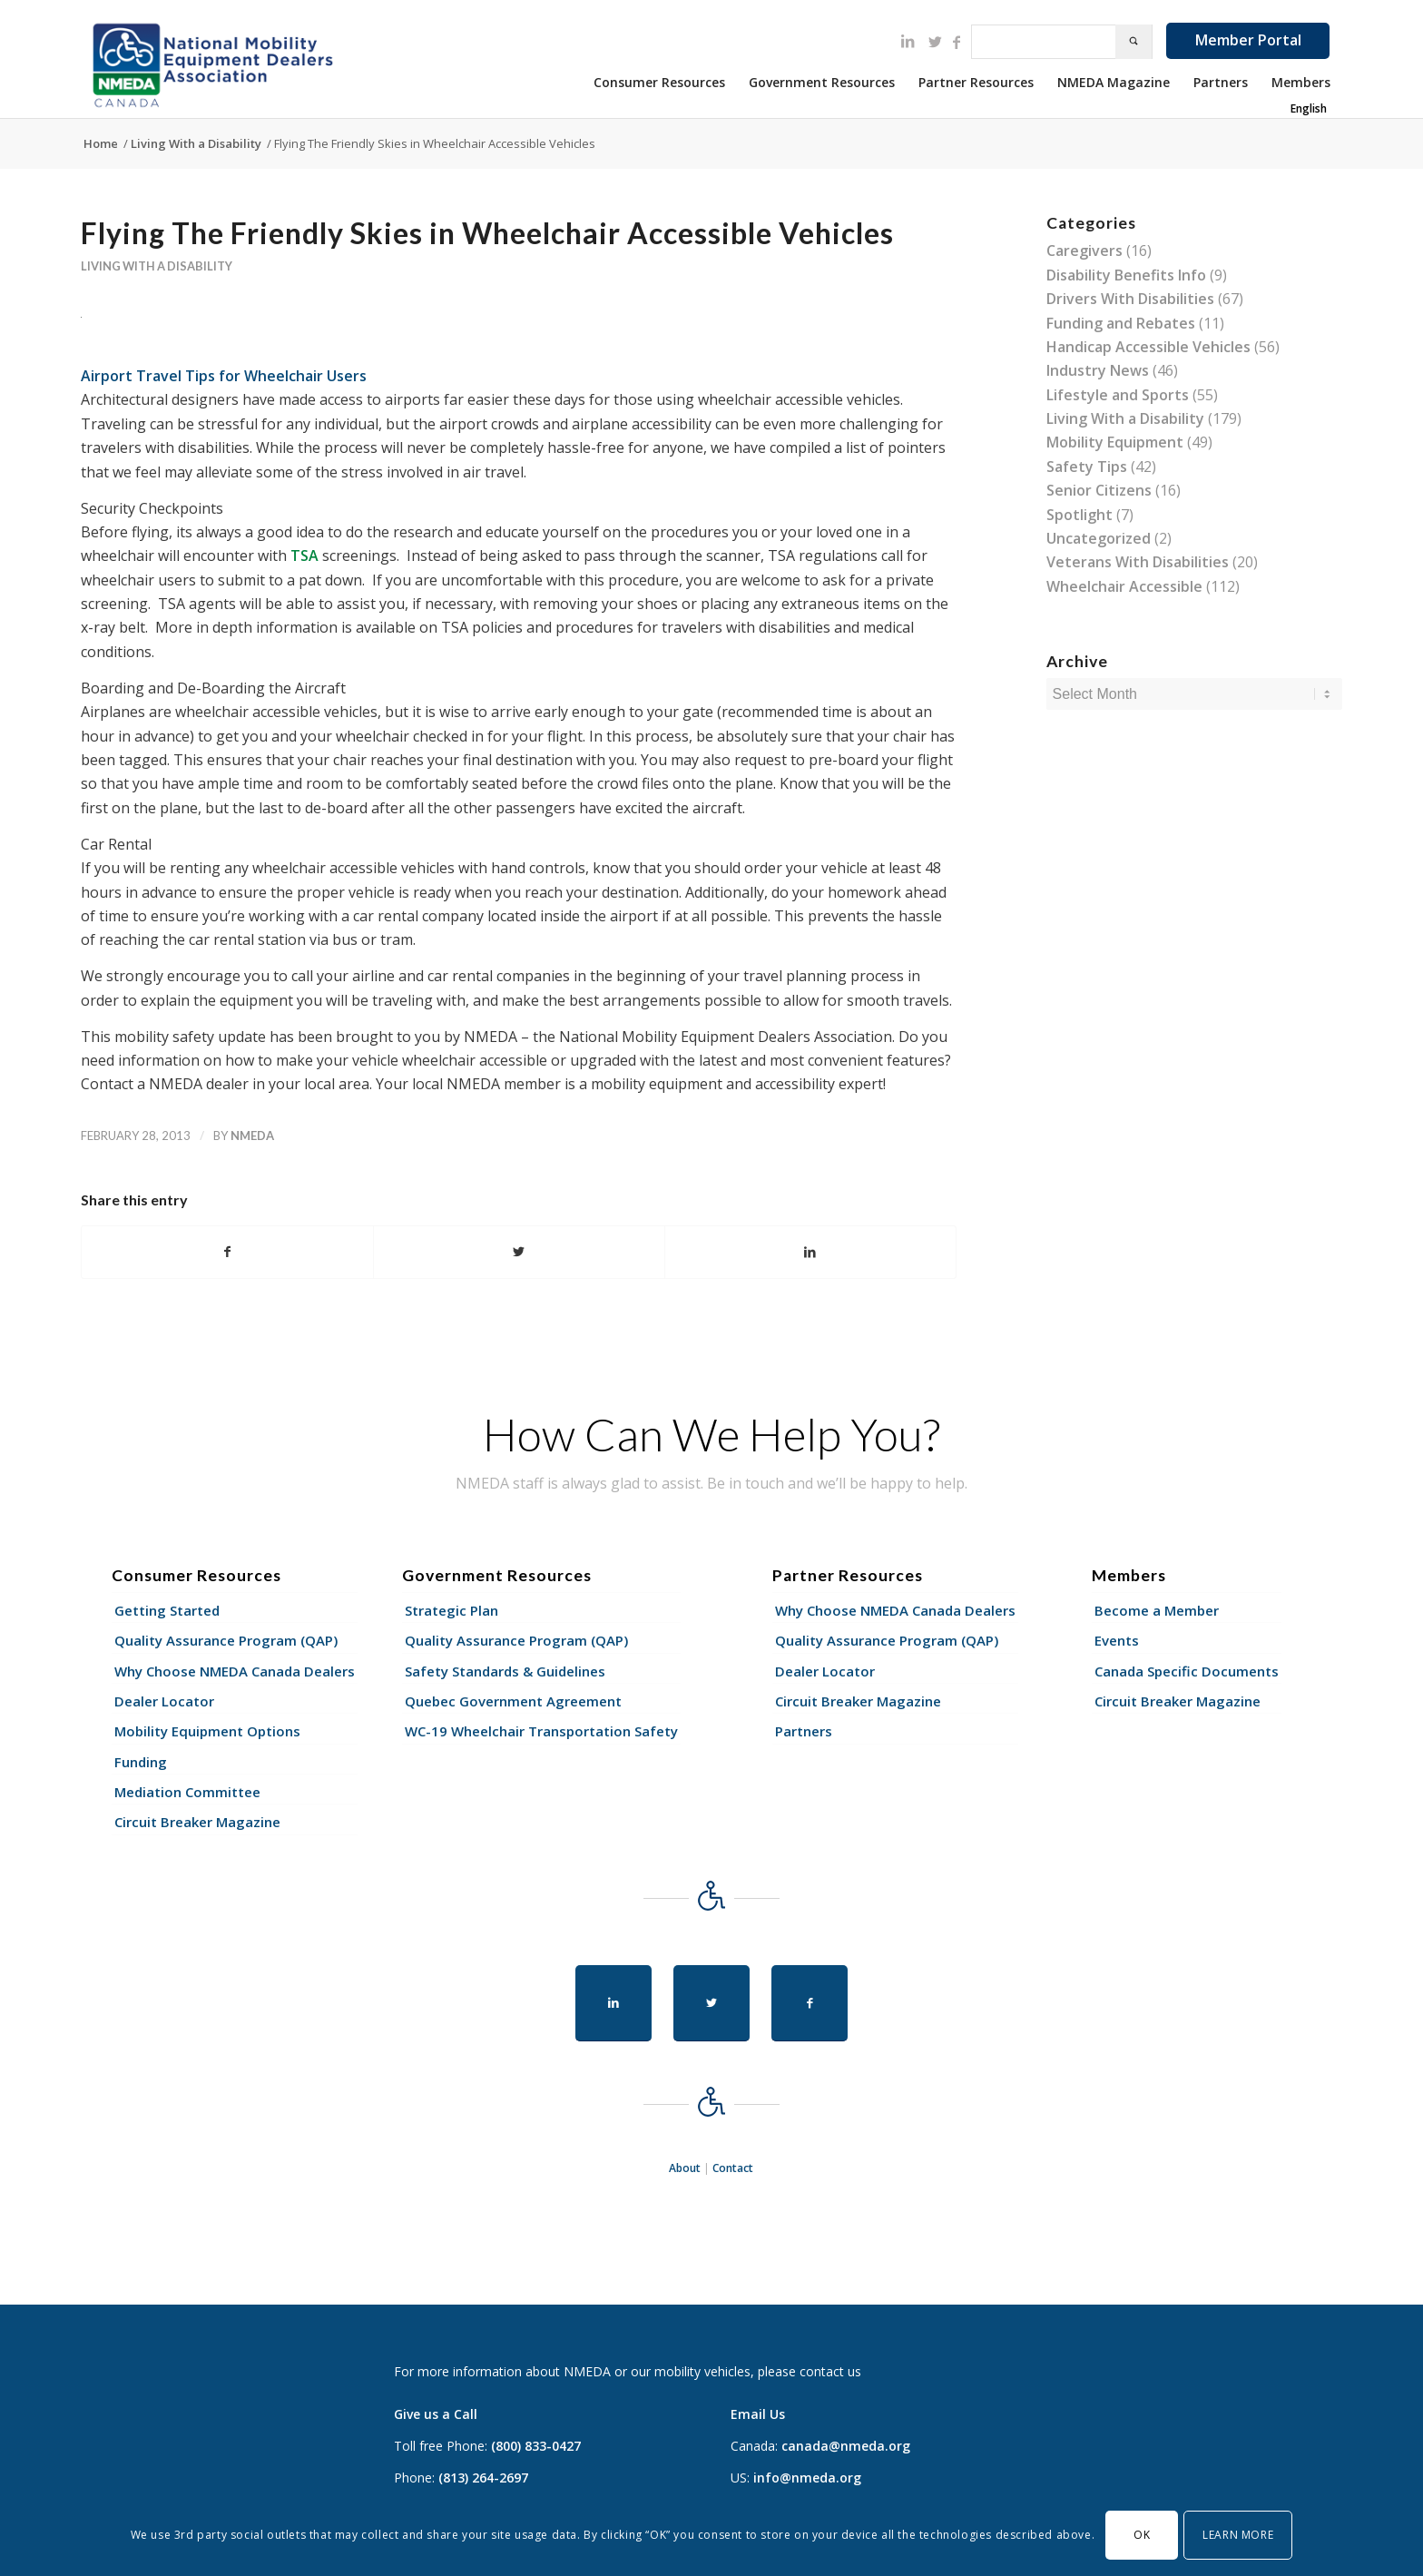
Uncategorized (1098, 538)
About (685, 2168)
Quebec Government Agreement (513, 1701)
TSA (304, 555)
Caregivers (1084, 251)
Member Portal (1248, 40)
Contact (732, 2168)
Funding (140, 1762)
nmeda (252, 1135)
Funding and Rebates (1120, 323)
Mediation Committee (187, 1792)
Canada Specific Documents (1186, 1671)
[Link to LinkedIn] (907, 40)
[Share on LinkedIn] (810, 1251)
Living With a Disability (156, 266)
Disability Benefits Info (1126, 275)
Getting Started (167, 1610)
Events (1116, 1640)
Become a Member (1156, 1610)
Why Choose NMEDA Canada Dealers (234, 1671)
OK (1141, 2534)
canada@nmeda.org (845, 2445)
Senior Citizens (1099, 490)
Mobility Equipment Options (207, 1731)
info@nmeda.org (807, 2477)
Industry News (1097, 370)
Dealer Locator (164, 1701)
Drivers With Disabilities (1130, 299)
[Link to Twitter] (934, 41)
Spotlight (1079, 515)
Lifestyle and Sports (1117, 395)
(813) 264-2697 (483, 2477)
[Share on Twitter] (519, 1251)
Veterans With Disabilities (1137, 562)
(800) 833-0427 (536, 2445)
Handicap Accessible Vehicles (1148, 347)
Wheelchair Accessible (1124, 586)
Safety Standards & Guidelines (505, 1671)
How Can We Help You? (711, 1434)
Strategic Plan (451, 1610)
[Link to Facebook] (956, 41)
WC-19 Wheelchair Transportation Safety (541, 1731)
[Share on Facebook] (227, 1251)
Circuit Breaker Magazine (197, 1822)
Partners (803, 1731)
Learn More (1237, 2534)
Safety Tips (1086, 467)
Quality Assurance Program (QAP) (226, 1640)
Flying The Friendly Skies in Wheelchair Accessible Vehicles (487, 233)
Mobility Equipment (1114, 442)
